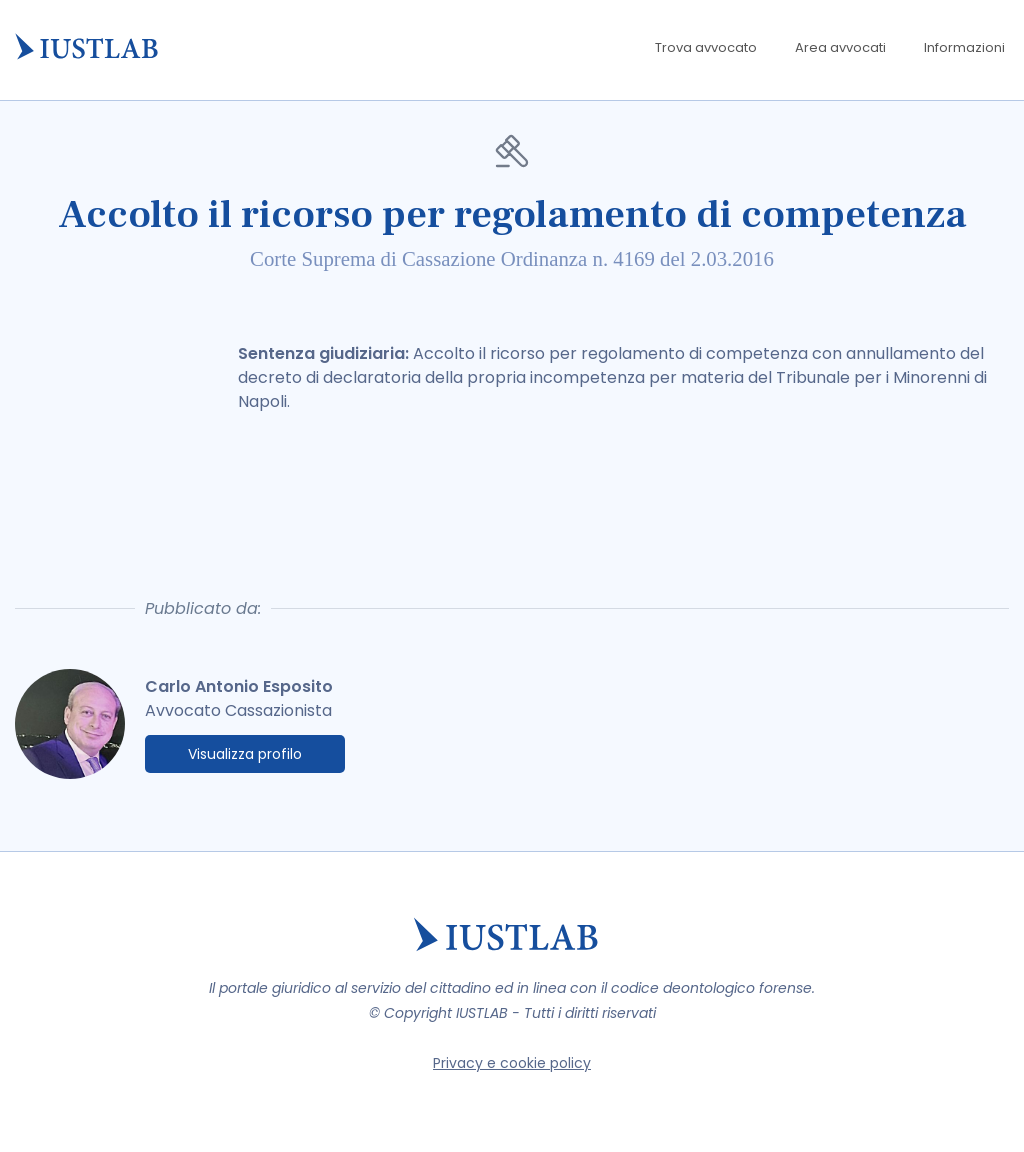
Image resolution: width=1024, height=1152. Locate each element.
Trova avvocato (706, 47)
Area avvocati (840, 47)
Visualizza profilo (245, 754)
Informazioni (964, 47)
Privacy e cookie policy (512, 1063)
